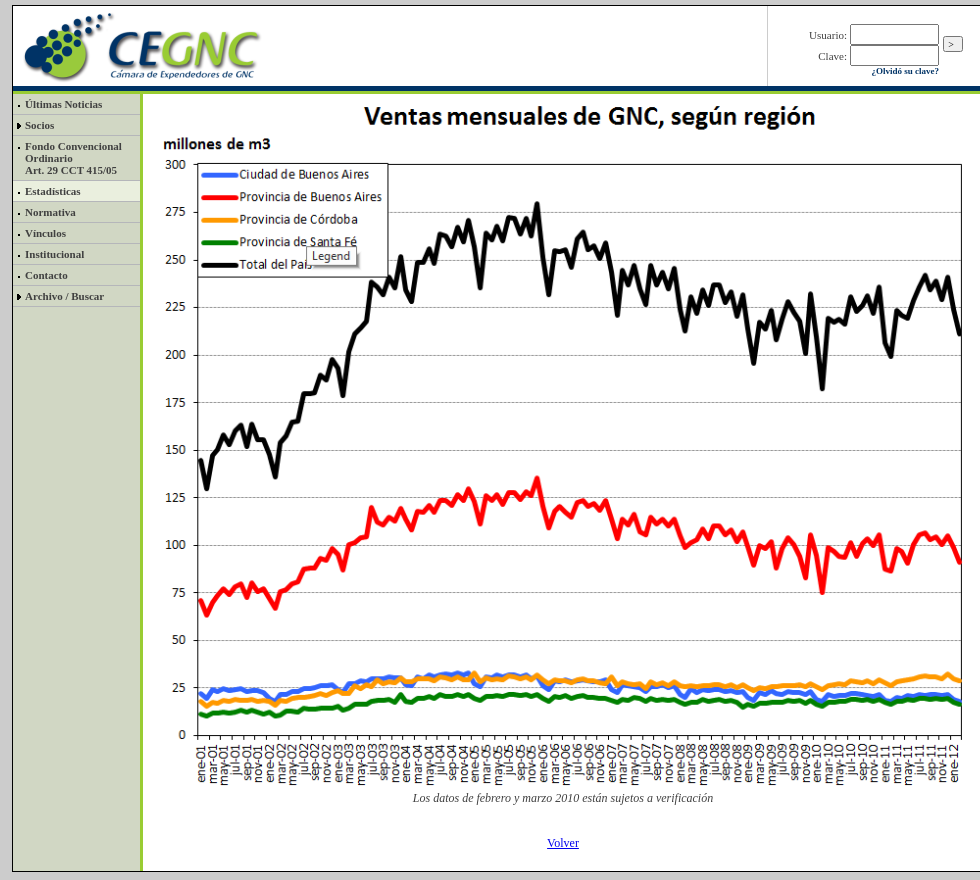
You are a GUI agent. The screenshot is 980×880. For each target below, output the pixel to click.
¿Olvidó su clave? (905, 71)
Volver (563, 843)
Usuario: (828, 35)
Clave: (832, 56)
